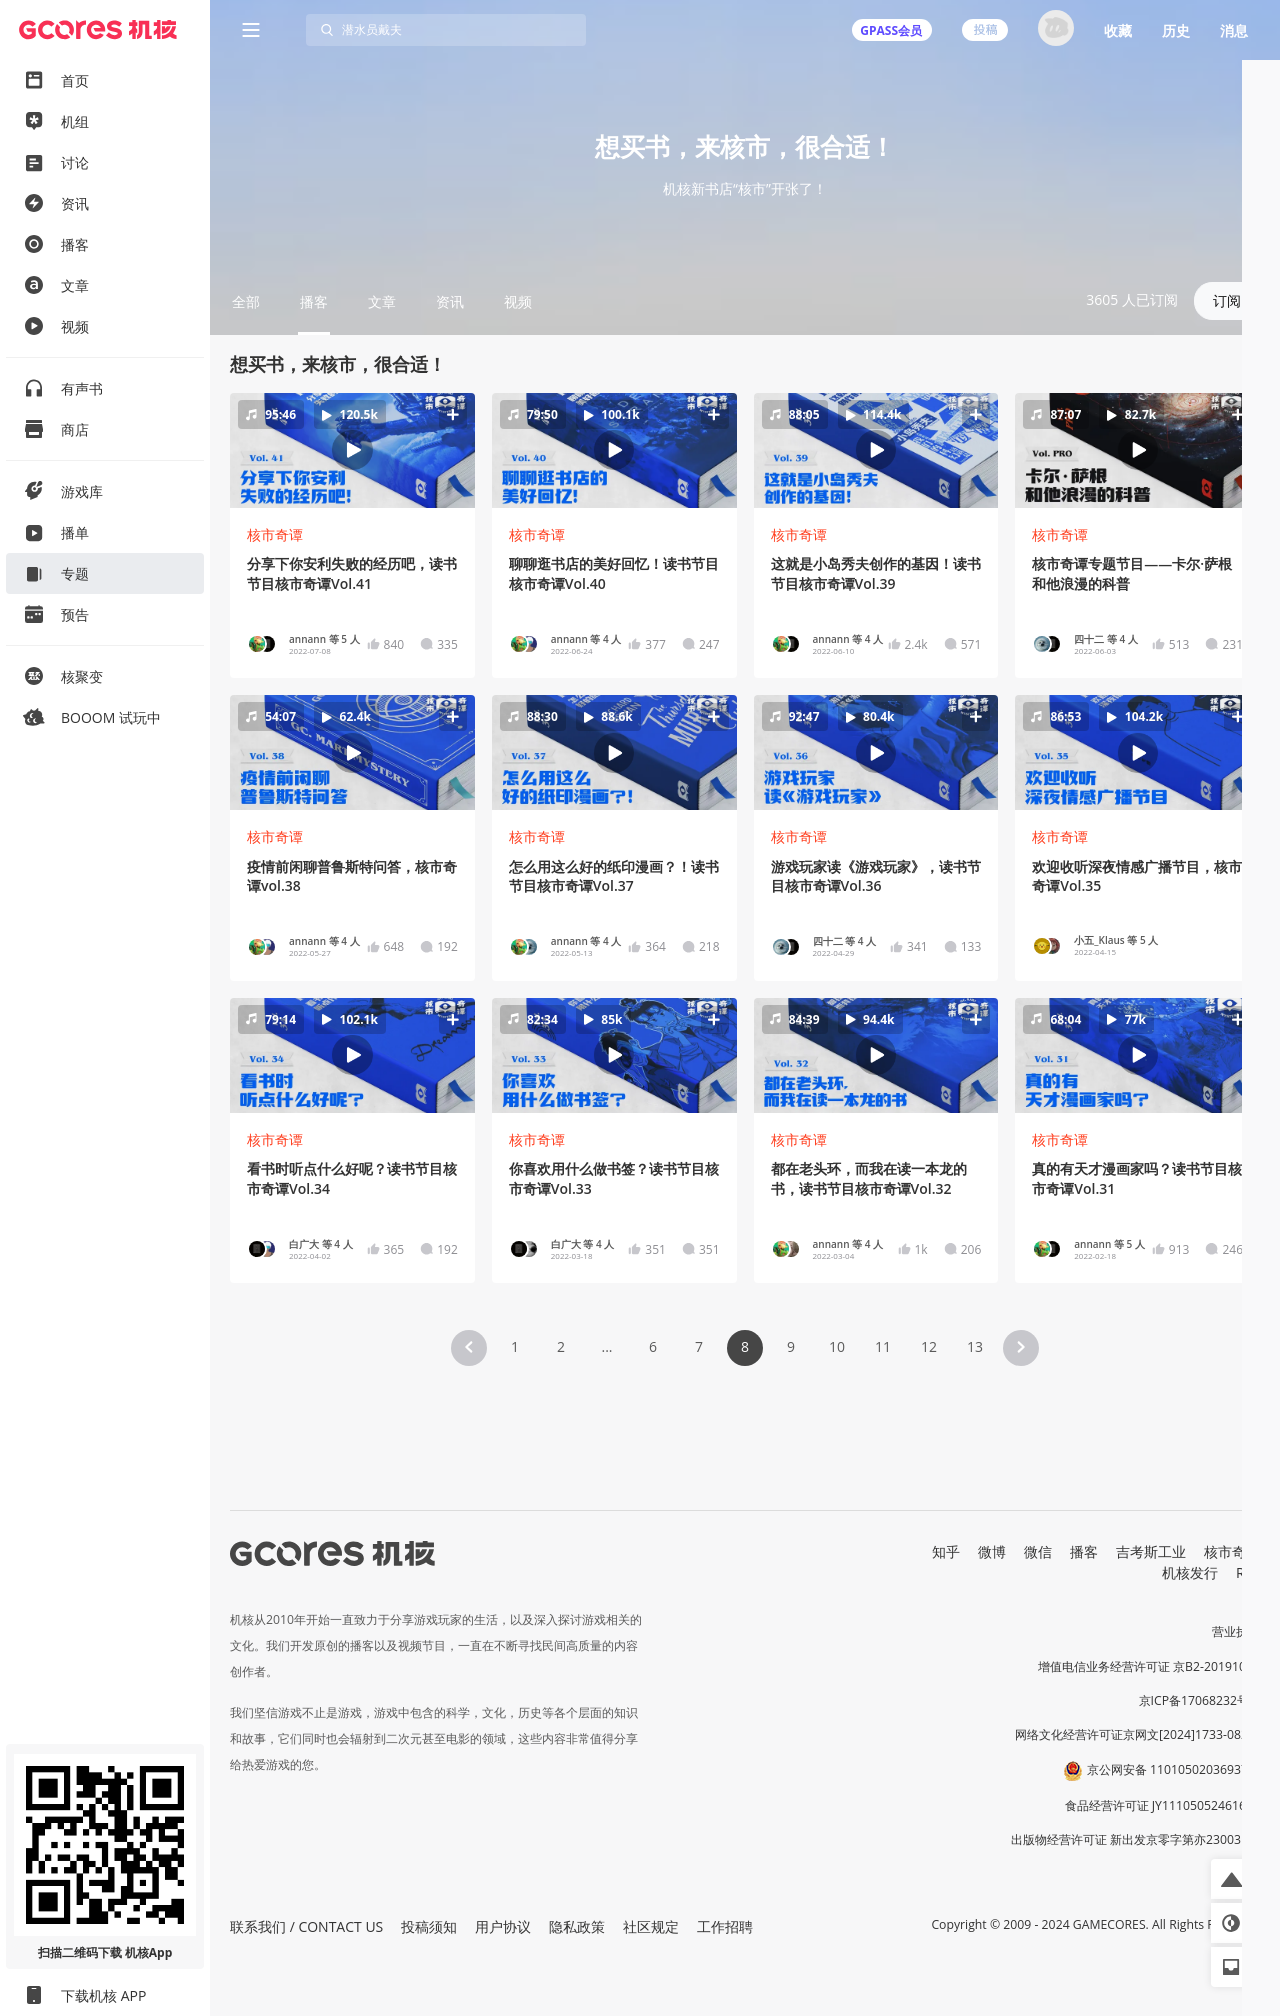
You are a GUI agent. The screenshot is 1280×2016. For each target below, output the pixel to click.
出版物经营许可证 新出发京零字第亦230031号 (1135, 1839)
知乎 (946, 1551)
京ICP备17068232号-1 (1200, 1700)
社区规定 (651, 1926)
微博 (992, 1551)
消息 (1234, 30)
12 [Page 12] (929, 1346)
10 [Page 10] (837, 1346)
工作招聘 (725, 1926)
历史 (1176, 30)
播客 (1084, 1551)
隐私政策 (577, 1926)
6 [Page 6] (653, 1346)
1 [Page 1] (515, 1346)
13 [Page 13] (975, 1346)
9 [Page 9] (791, 1346)
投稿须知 (429, 1926)
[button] (352, 450)
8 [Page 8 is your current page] (745, 1346)
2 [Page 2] (561, 1346)
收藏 (1118, 30)
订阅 (1227, 300)
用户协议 (503, 1926)
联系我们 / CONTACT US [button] (306, 1926)
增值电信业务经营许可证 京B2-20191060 (1149, 1666)
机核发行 (1190, 1572)
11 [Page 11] (883, 1346)
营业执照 (1236, 1631)
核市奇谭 (275, 534)
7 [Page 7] (699, 1346)
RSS (1248, 1572)
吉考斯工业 (1151, 1551)
